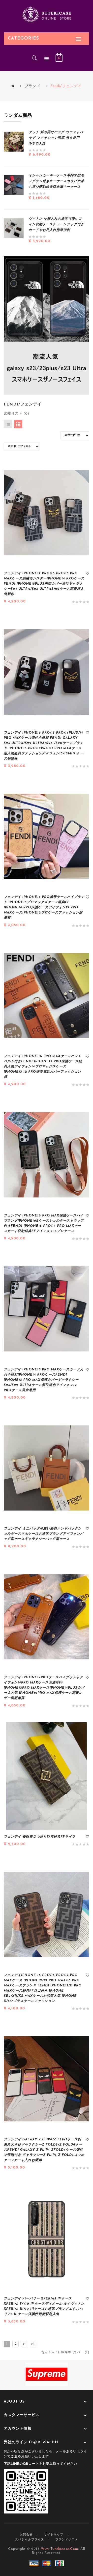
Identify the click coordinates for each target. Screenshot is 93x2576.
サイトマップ (53, 2534)
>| (32, 2343)
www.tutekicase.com (59, 2549)
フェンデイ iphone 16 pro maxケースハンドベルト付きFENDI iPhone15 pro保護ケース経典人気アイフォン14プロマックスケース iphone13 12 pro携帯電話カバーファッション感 (43, 1067)
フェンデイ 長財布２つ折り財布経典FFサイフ (39, 1836)
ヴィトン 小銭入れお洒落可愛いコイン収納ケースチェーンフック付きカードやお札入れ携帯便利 (56, 224)
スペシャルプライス (29, 2539)
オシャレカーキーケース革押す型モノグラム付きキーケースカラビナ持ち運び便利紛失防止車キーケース (56, 181)
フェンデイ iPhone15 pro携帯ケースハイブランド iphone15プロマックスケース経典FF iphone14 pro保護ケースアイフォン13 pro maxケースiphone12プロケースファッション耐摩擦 (44, 907)
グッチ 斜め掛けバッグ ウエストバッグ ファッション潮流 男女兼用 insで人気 (56, 138)
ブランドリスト (66, 2539)
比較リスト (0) (16, 414)
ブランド (32, 86)
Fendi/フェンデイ (66, 86)
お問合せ (26, 2534)
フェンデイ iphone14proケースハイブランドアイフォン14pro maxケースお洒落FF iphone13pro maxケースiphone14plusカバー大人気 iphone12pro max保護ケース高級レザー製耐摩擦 (44, 1688)
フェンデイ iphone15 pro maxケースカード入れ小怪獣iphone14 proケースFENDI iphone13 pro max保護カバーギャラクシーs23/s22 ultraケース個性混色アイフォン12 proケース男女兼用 (43, 1380)
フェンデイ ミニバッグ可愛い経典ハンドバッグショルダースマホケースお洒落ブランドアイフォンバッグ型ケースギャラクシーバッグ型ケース (44, 1534)
